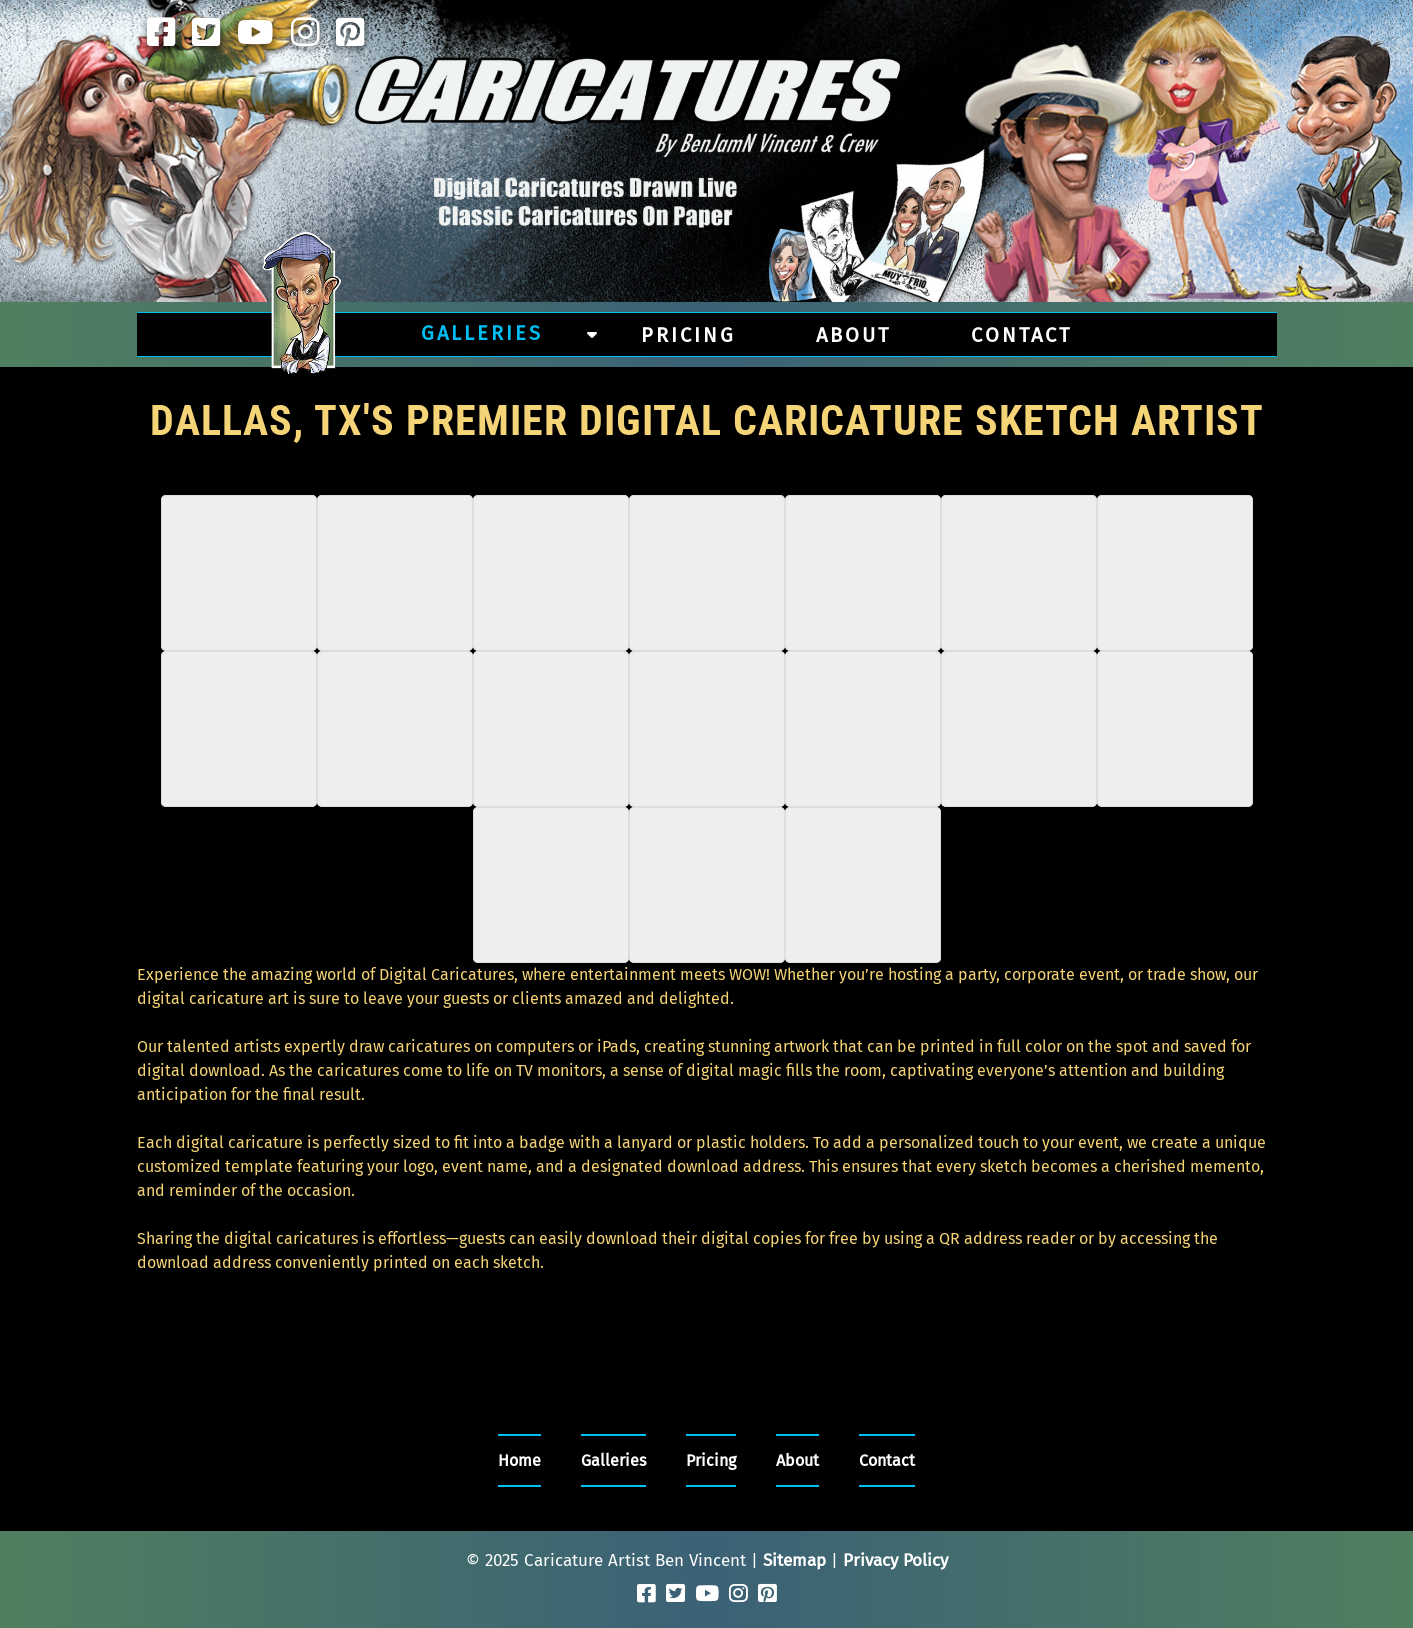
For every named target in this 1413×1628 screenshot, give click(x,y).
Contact (1021, 335)
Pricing (688, 335)
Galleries (482, 333)
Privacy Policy (895, 1560)
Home (519, 1460)
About (853, 335)
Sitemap (794, 1560)
